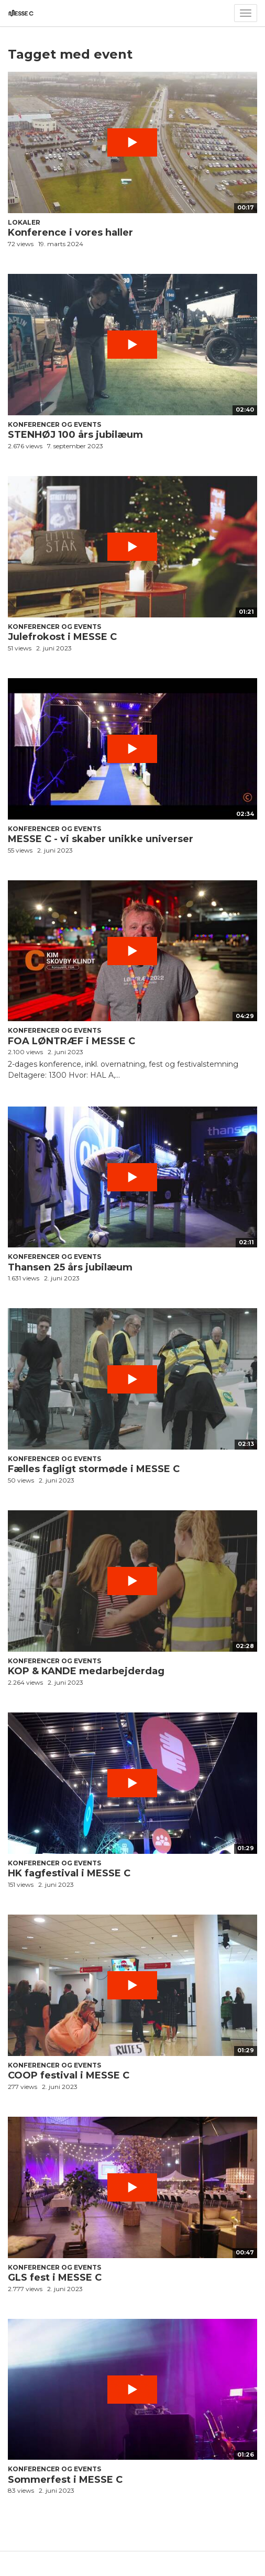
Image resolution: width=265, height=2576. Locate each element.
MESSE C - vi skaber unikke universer (100, 839)
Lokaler (24, 222)
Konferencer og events (54, 424)
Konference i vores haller (70, 232)
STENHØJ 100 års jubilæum (75, 434)
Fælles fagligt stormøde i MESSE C (94, 1469)
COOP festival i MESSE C (68, 2075)
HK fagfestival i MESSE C (69, 1873)
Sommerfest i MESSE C (65, 2479)
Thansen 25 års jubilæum (70, 1267)
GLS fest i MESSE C (55, 2277)
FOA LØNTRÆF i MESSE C (71, 1041)
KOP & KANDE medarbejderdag (86, 1671)
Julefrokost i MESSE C (62, 637)
